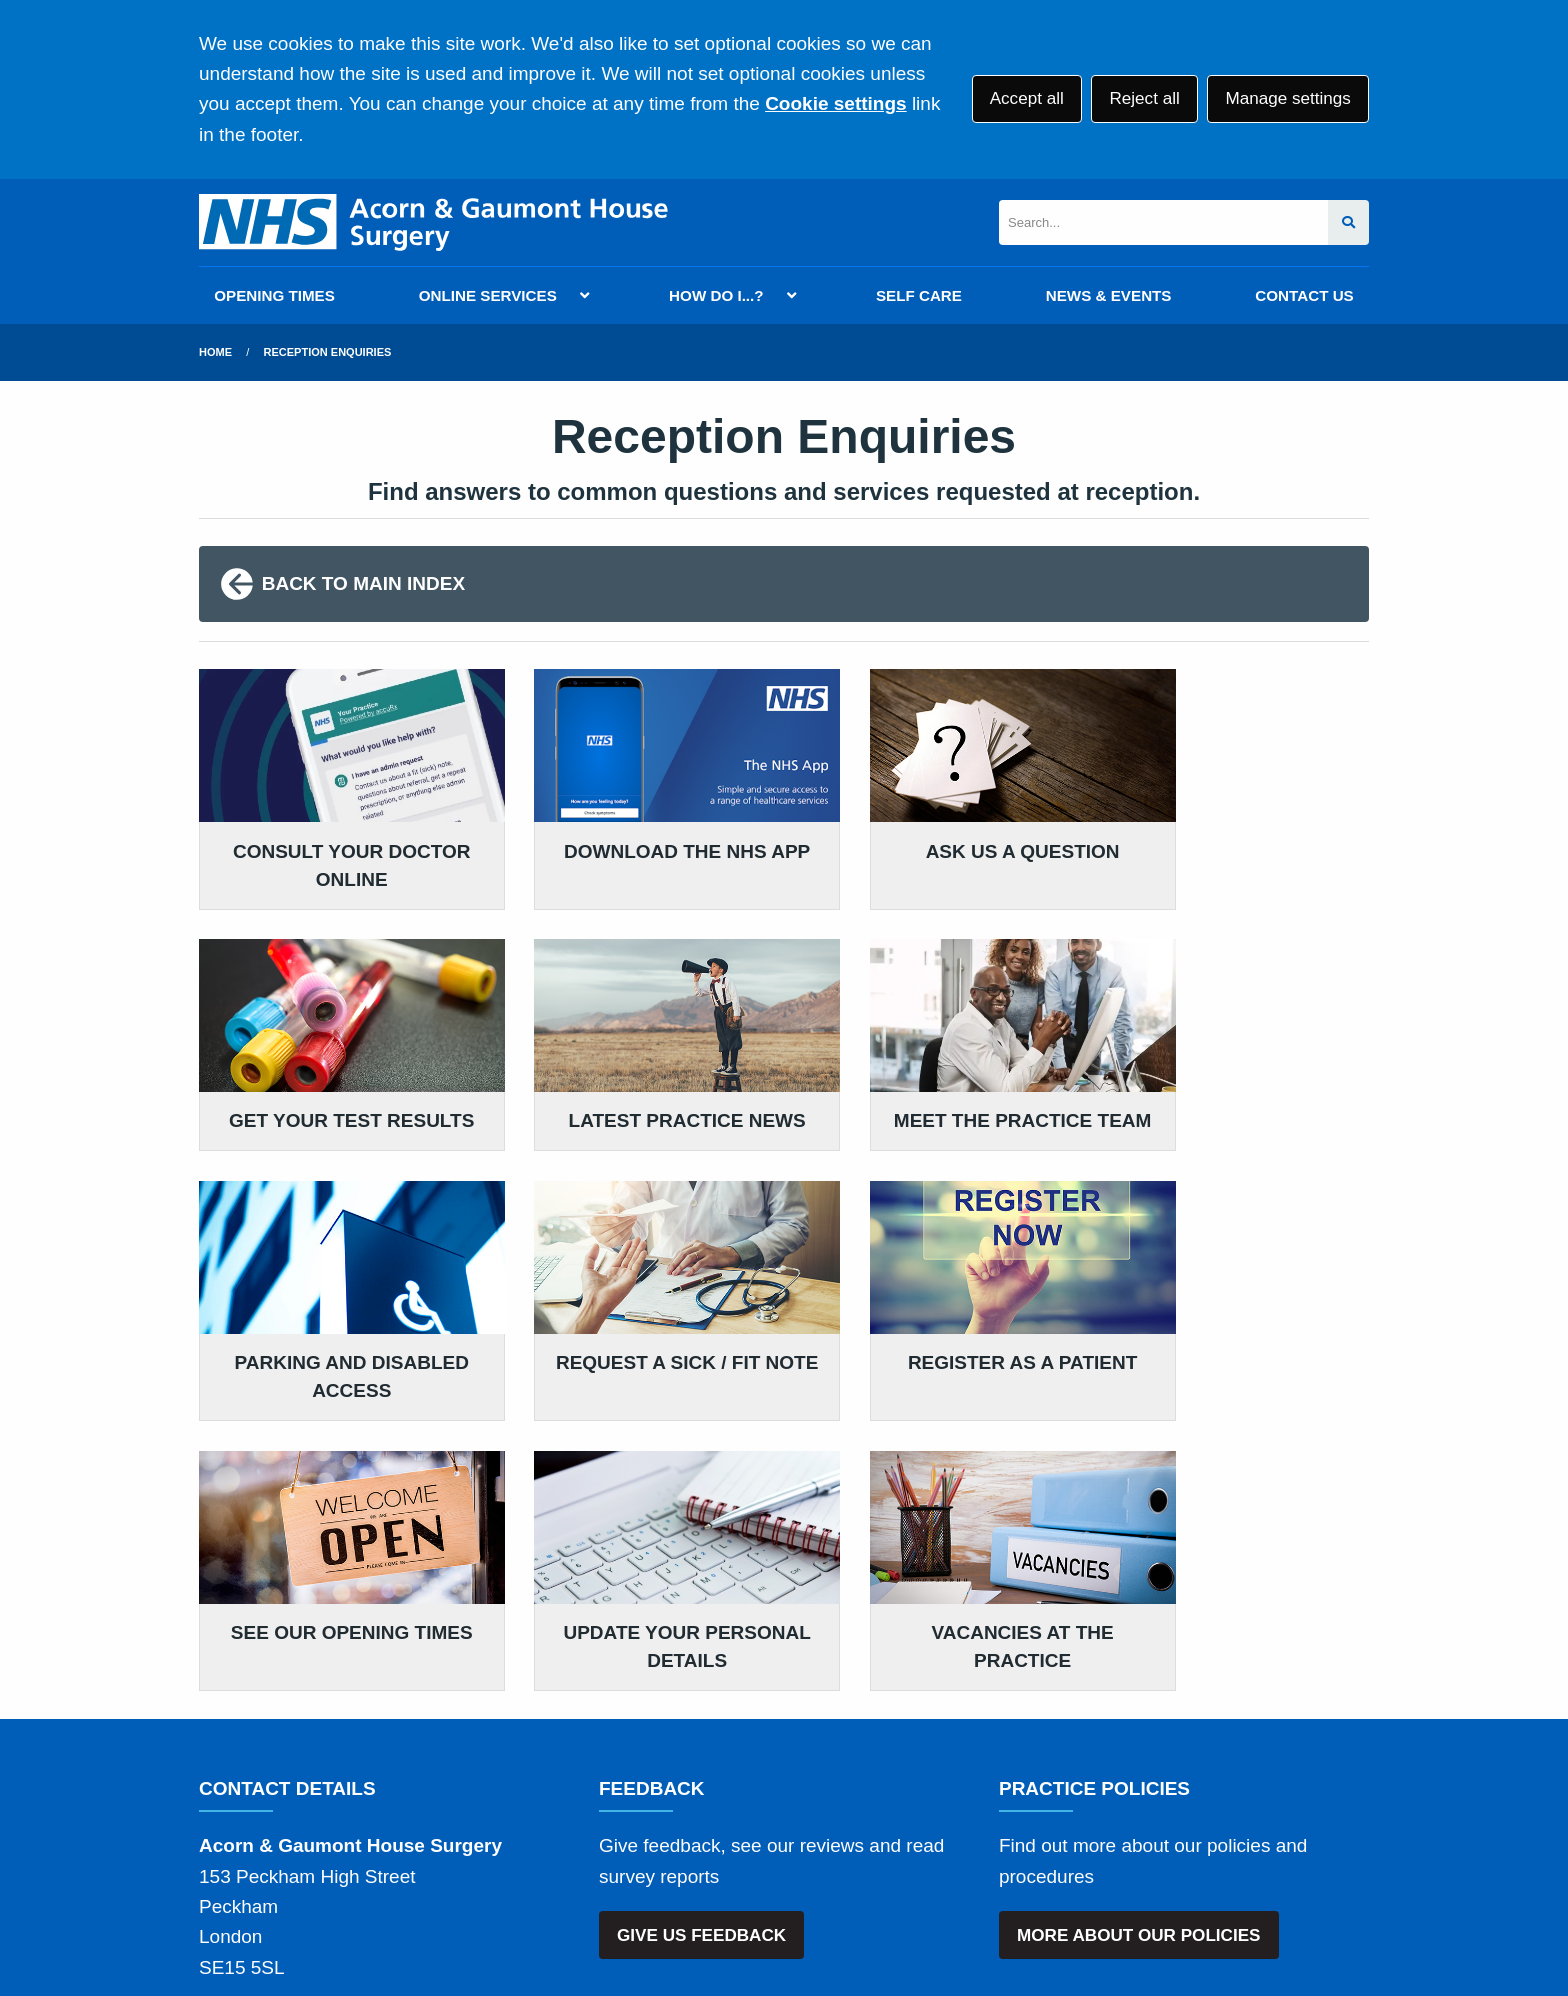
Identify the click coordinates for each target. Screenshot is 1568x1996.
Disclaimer (493, 1852)
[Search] (1163, 222)
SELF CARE (919, 295)
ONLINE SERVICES (488, 295)
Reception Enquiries (328, 352)
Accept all (1027, 98)
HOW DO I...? (716, 295)
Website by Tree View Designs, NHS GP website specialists (455, 1919)
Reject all (1144, 98)
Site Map (1124, 1852)
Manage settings (1287, 98)
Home (215, 352)
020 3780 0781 (360, 1722)
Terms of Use (377, 1852)
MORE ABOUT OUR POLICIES (1138, 1641)
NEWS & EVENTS (1109, 295)
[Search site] (1348, 222)
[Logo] (433, 222)
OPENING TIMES (274, 295)
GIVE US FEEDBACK (701, 1641)
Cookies (1037, 1852)
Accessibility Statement (652, 1852)
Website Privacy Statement (875, 1852)
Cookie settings (835, 103)
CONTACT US (1304, 295)
